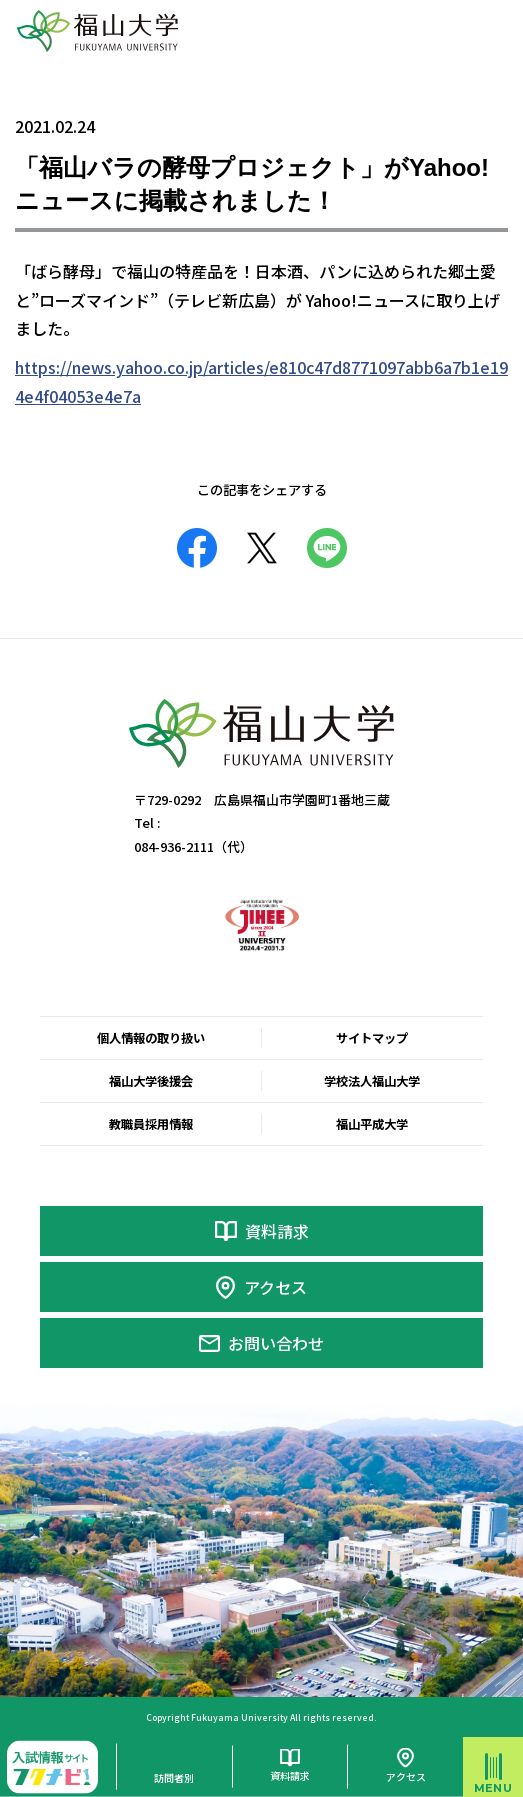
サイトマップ (372, 1038)
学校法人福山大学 (372, 1081)
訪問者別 (174, 1777)
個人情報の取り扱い (151, 1038)
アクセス (275, 1287)
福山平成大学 (372, 1124)
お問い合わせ (276, 1343)
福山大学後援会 (151, 1081)
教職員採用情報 (151, 1124)
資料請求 (277, 1231)
